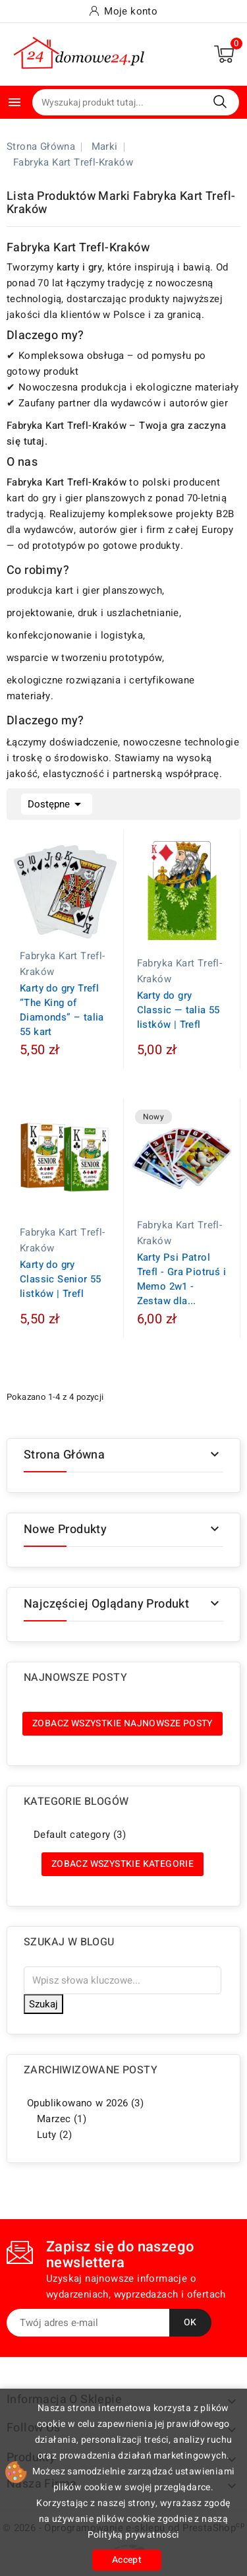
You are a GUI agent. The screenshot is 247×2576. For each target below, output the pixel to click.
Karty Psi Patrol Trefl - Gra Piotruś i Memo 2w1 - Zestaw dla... (181, 1279)
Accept (127, 2560)
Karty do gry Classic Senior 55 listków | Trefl (60, 1279)
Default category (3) (80, 1834)
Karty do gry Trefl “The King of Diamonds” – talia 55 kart (62, 1010)
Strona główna (64, 1455)
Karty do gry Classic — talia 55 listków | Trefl (178, 1010)
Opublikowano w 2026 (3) (85, 2103)
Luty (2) (54, 2134)
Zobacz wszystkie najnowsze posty (122, 1723)
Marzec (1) (61, 2119)
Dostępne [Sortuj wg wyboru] (57, 803)
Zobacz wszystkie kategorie (122, 1864)
